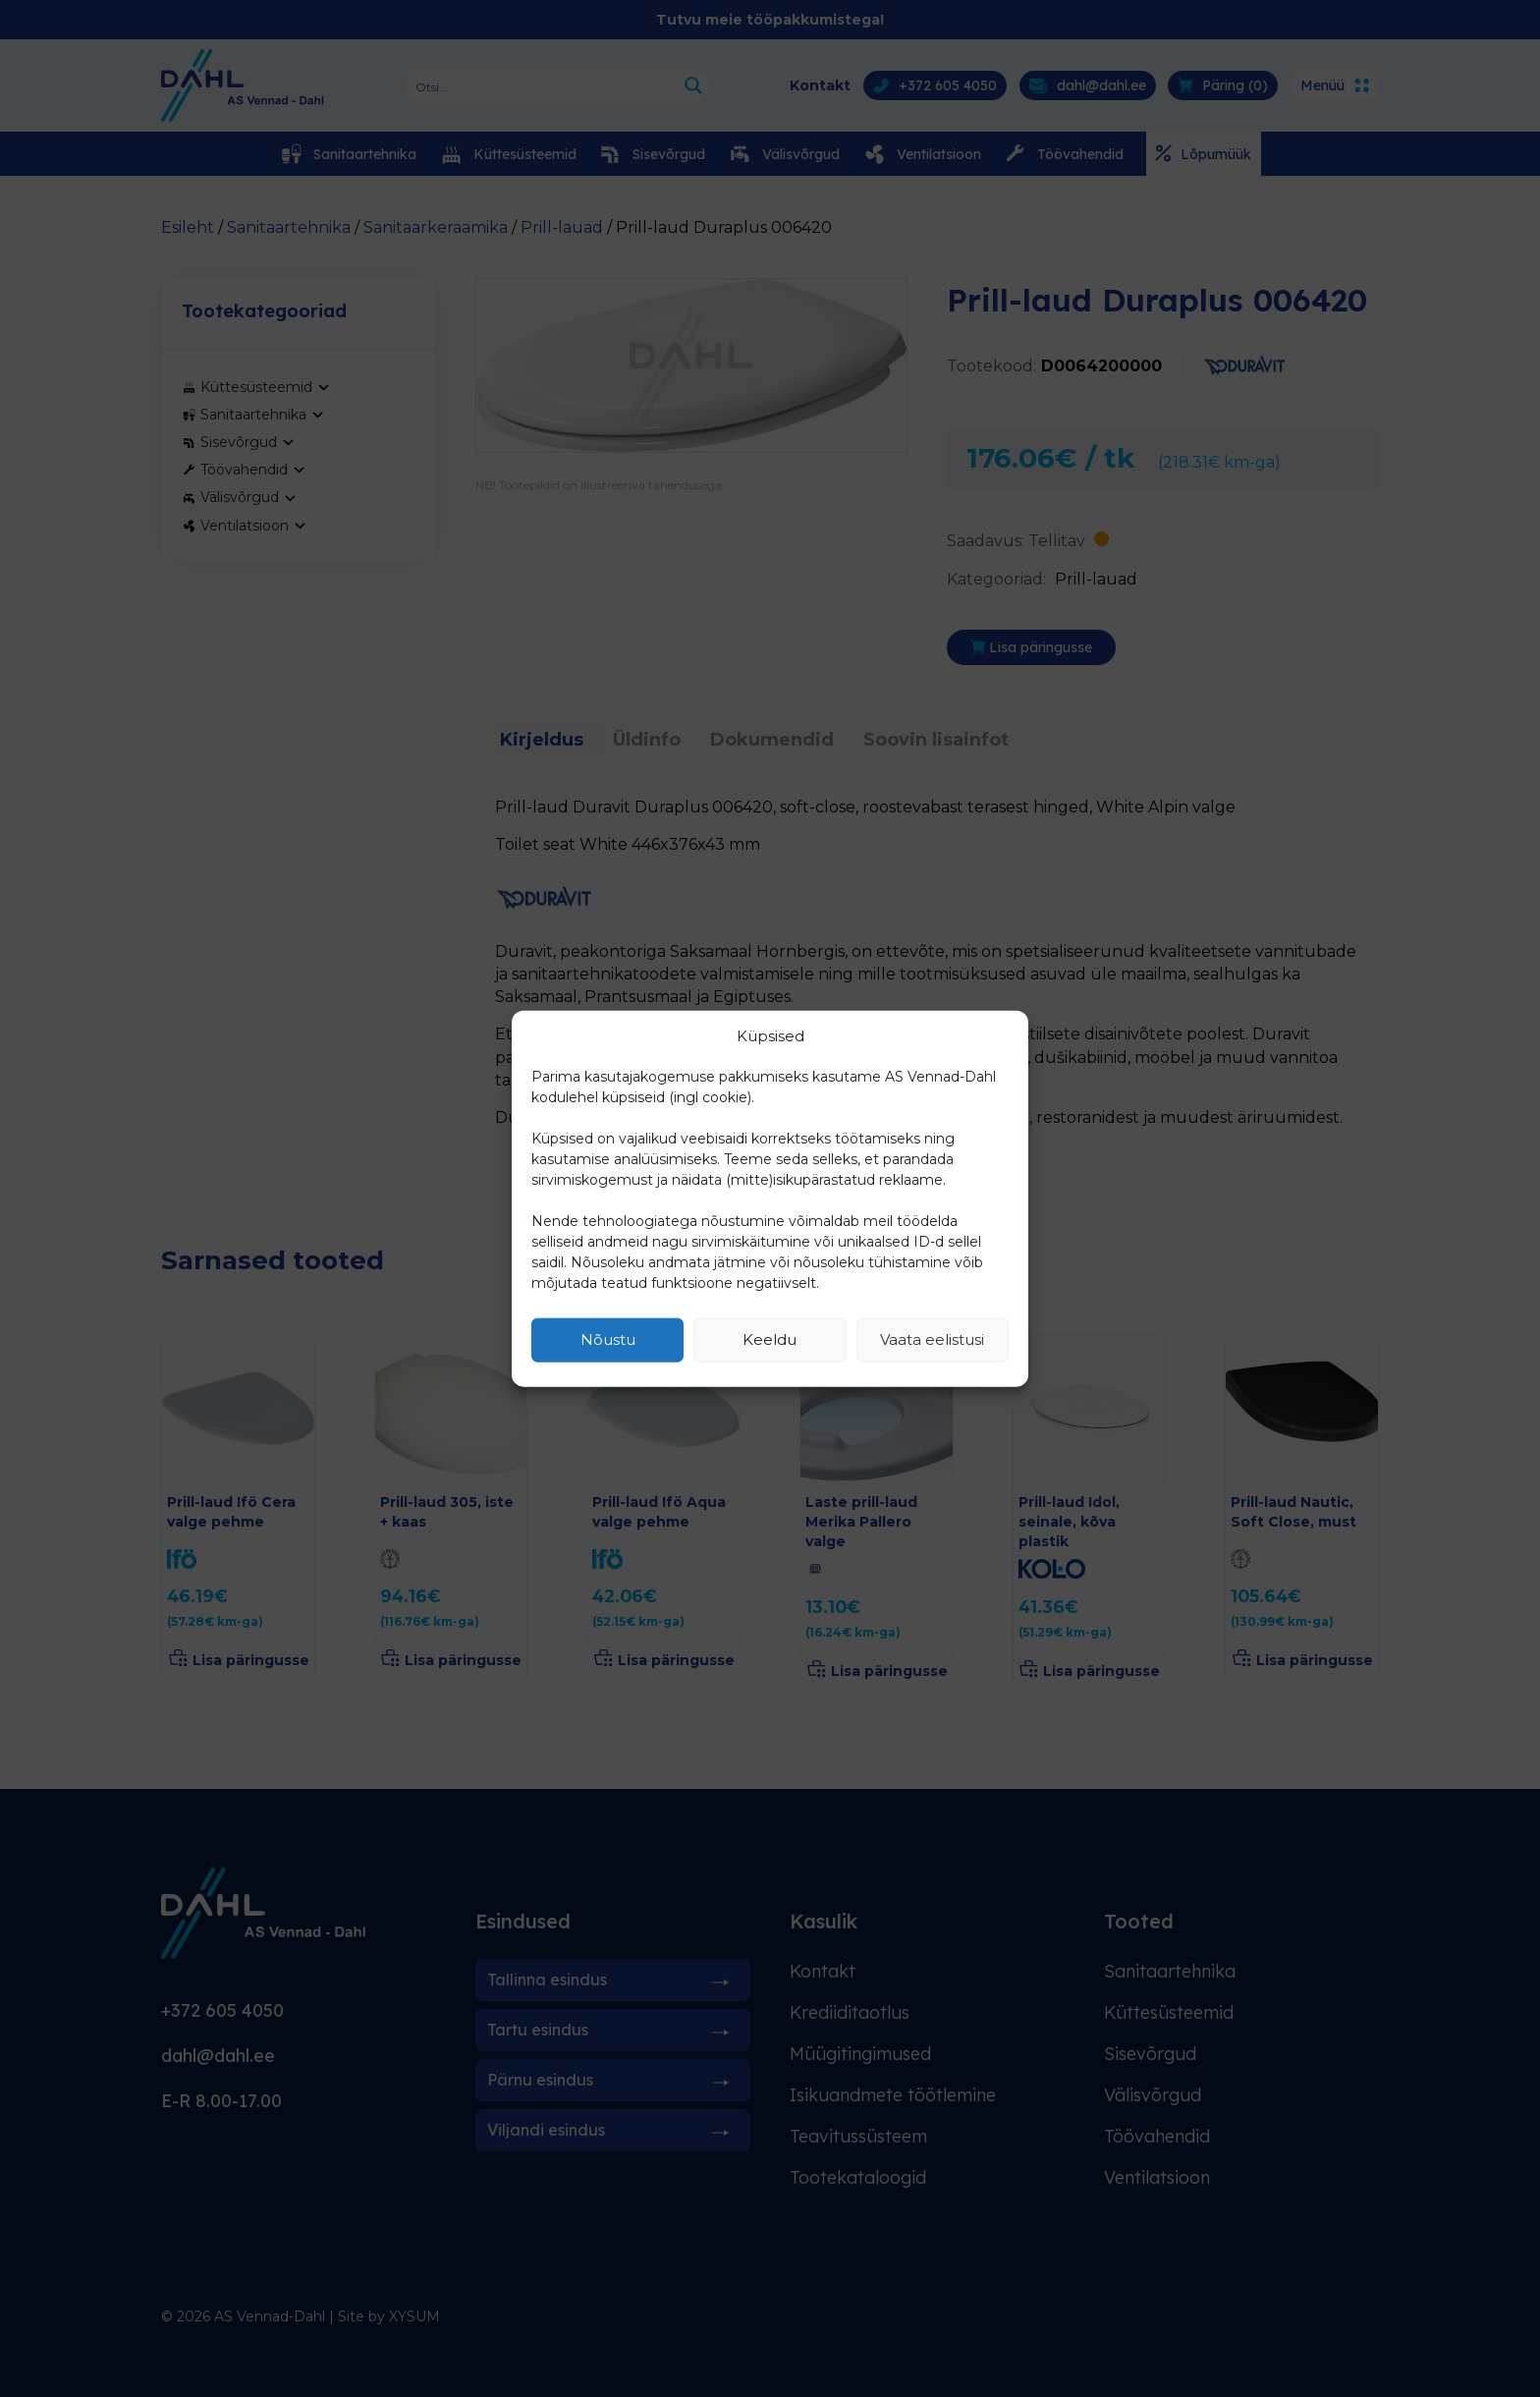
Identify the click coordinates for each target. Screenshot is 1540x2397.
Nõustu (607, 1339)
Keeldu (769, 1339)
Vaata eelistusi (932, 1339)
